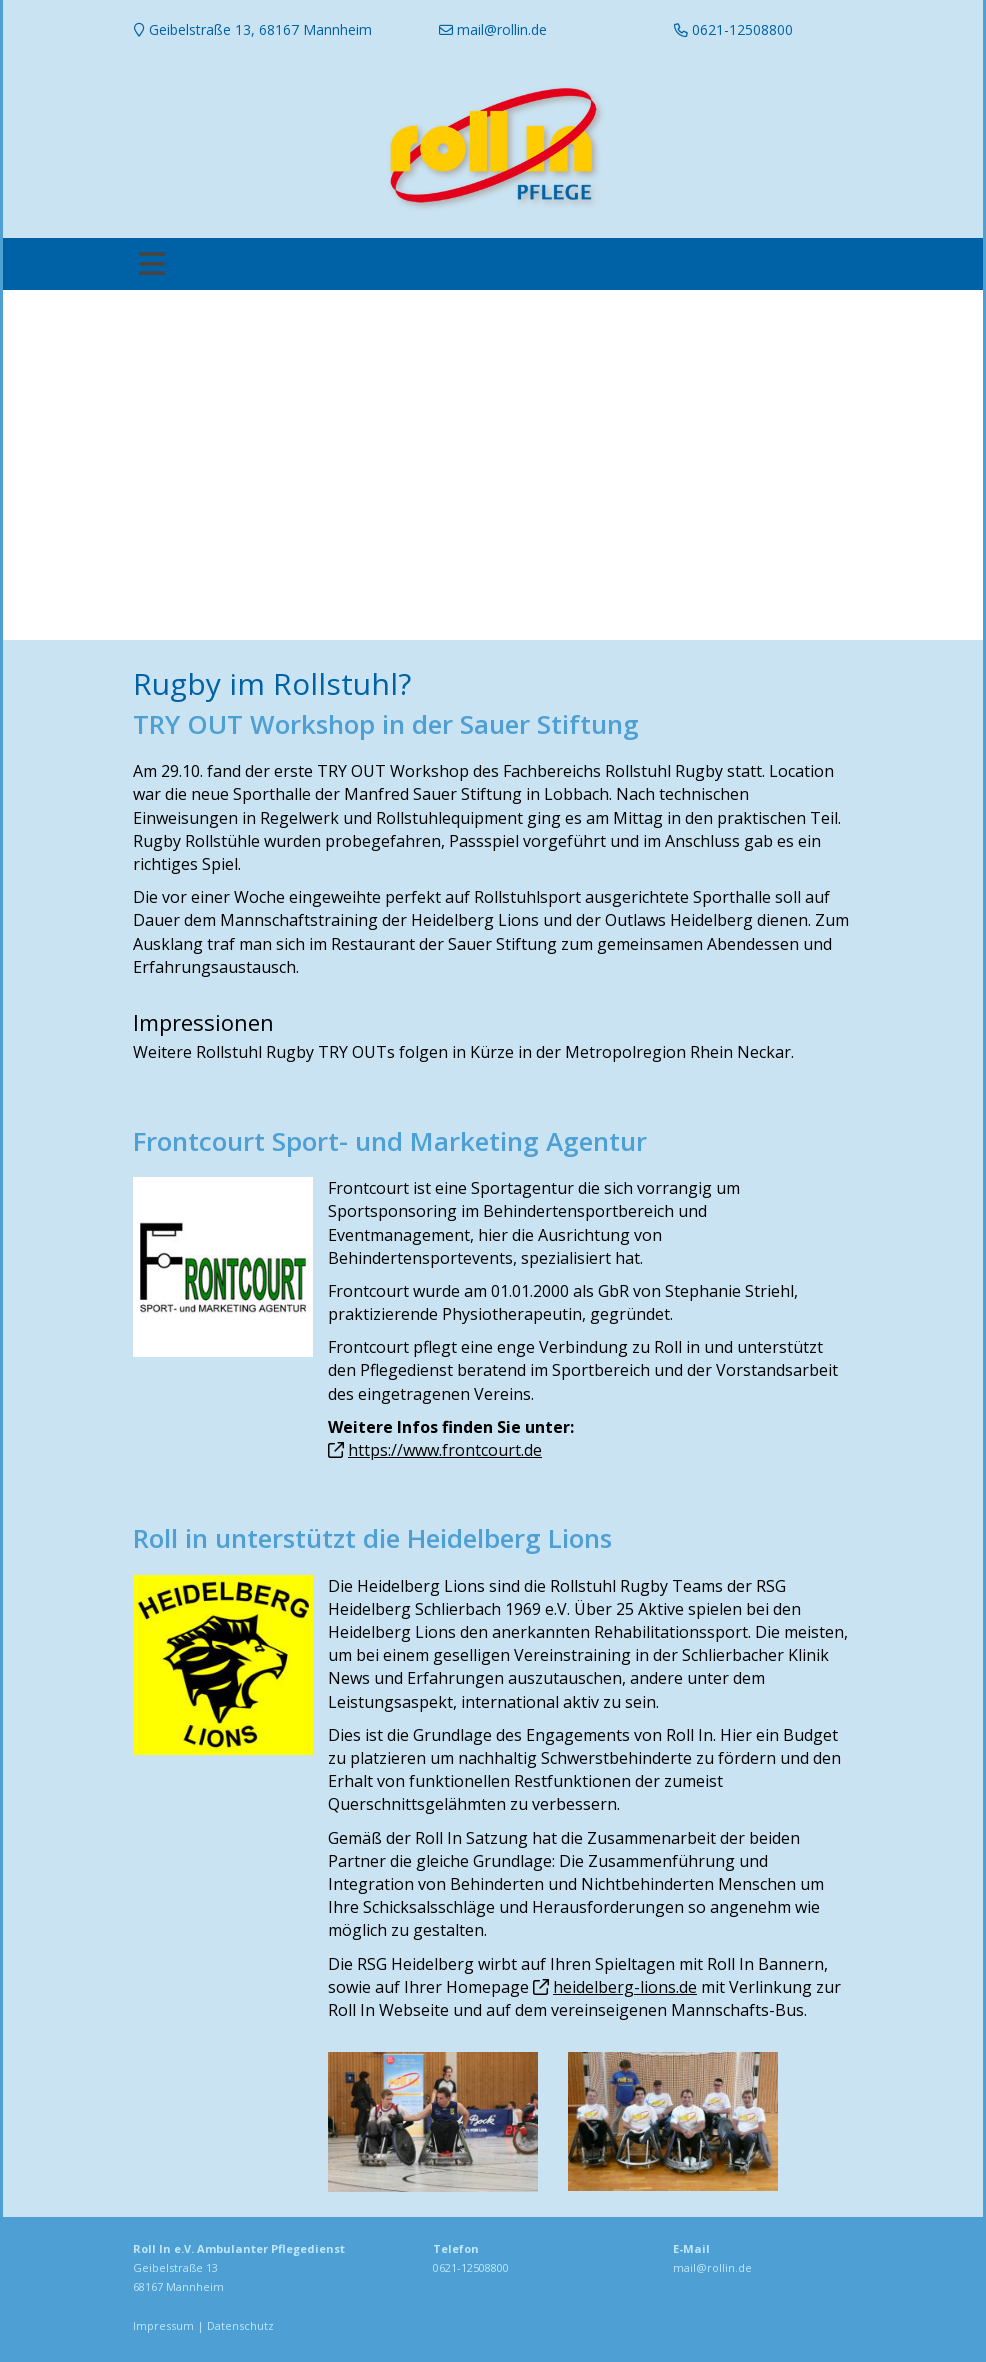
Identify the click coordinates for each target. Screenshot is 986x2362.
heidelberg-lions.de (625, 1987)
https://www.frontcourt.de (445, 1450)
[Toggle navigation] (152, 264)
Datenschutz (240, 2325)
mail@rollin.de (712, 2267)
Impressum (163, 2325)
